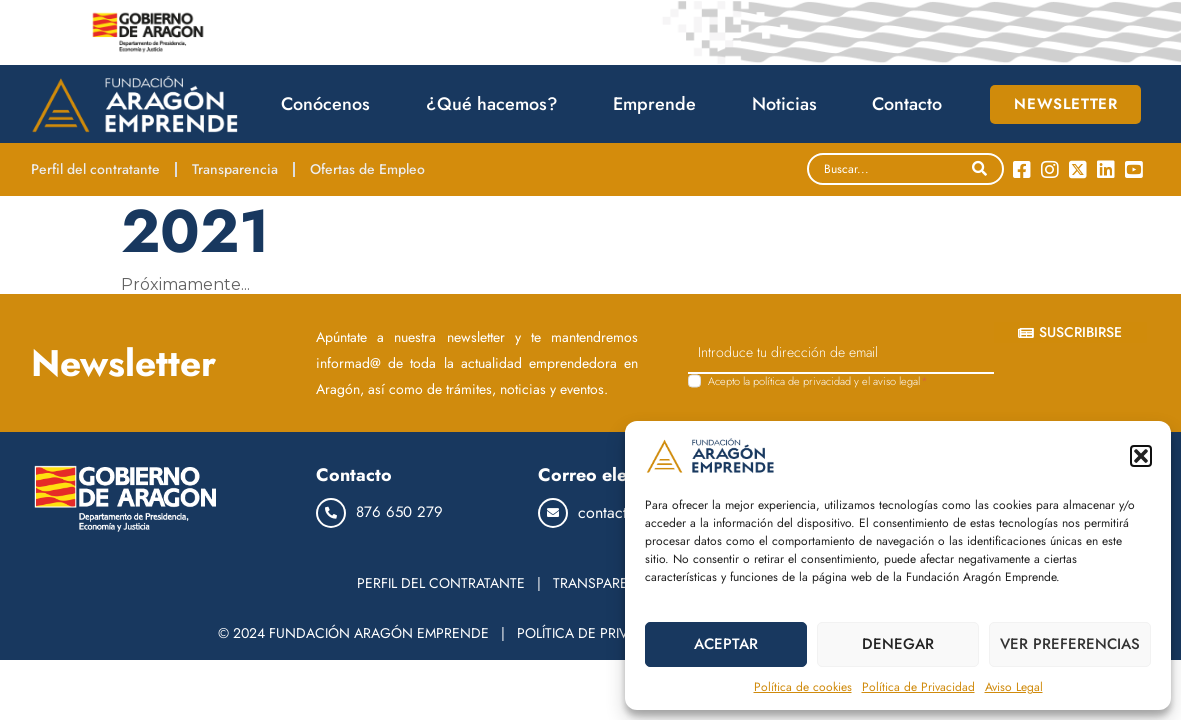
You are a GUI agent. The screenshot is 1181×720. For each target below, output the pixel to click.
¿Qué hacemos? (497, 104)
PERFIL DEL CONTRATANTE (441, 583)
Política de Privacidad (918, 687)
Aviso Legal (1014, 687)
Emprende (659, 104)
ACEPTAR (726, 644)
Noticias (789, 104)
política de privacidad (802, 381)
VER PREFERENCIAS (1070, 644)
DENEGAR (898, 644)
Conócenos (330, 104)
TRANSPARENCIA (607, 583)
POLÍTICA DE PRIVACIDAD (597, 633)
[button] (1141, 456)
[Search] (979, 169)
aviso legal (896, 381)
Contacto (907, 104)
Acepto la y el (818, 381)
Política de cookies (803, 687)
